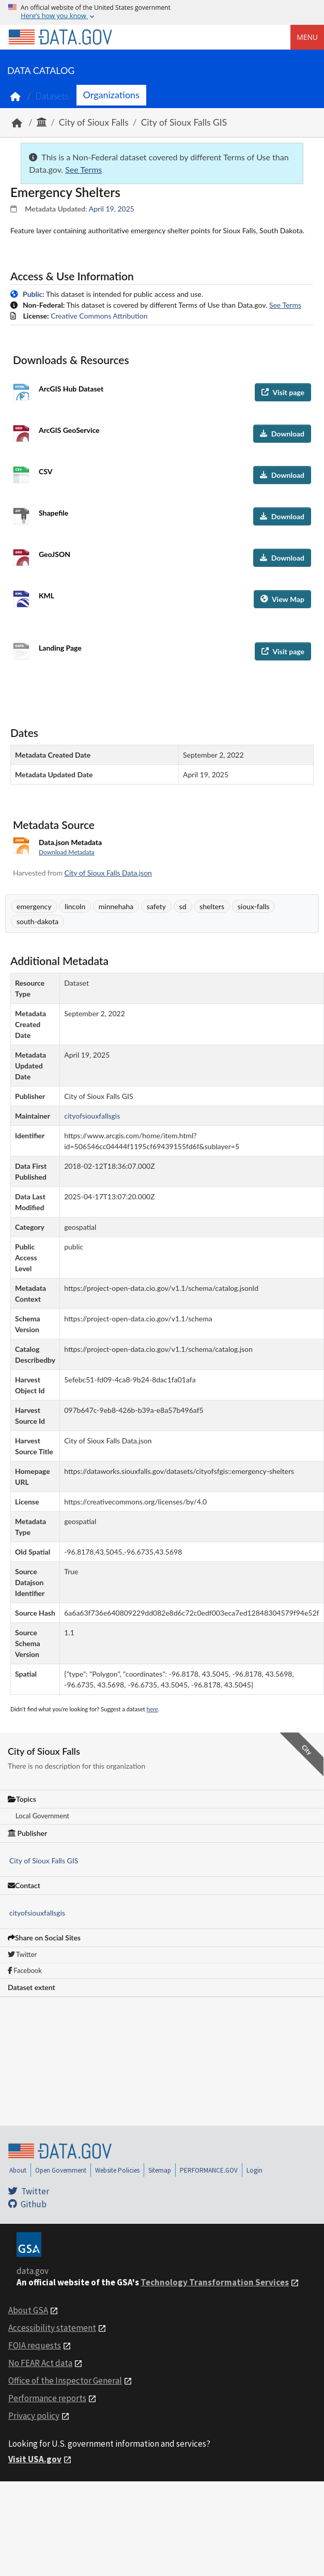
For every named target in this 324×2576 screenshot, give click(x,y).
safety (156, 906)
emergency (34, 906)
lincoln (75, 906)
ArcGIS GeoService (69, 430)
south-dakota (37, 921)
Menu (307, 37)
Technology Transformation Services (215, 2282)
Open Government (60, 2170)
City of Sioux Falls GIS (184, 122)
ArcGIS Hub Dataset (71, 388)
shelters (211, 906)
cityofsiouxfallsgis (37, 1912)
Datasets (52, 96)
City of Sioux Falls (94, 122)
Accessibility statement (52, 2327)
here (152, 1709)
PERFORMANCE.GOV (209, 2170)
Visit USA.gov (34, 2459)
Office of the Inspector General (65, 2380)
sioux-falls (254, 906)
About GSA (28, 2310)
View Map (282, 599)
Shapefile (53, 512)
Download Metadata (67, 852)
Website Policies (117, 2170)
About (17, 2170)
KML (46, 595)
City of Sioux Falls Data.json (108, 872)
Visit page (282, 392)
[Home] (60, 37)
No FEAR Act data (40, 2363)
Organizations (111, 94)
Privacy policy (33, 2415)
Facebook (25, 1970)
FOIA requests (34, 2345)
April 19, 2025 (111, 208)
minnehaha (116, 906)
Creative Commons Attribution (99, 315)
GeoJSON (54, 554)
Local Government (42, 1816)
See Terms (83, 169)
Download (282, 433)
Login (254, 2170)
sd (183, 906)
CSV (45, 471)
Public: (33, 294)
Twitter (22, 1954)
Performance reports (47, 2398)
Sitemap (159, 2170)
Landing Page (60, 647)
